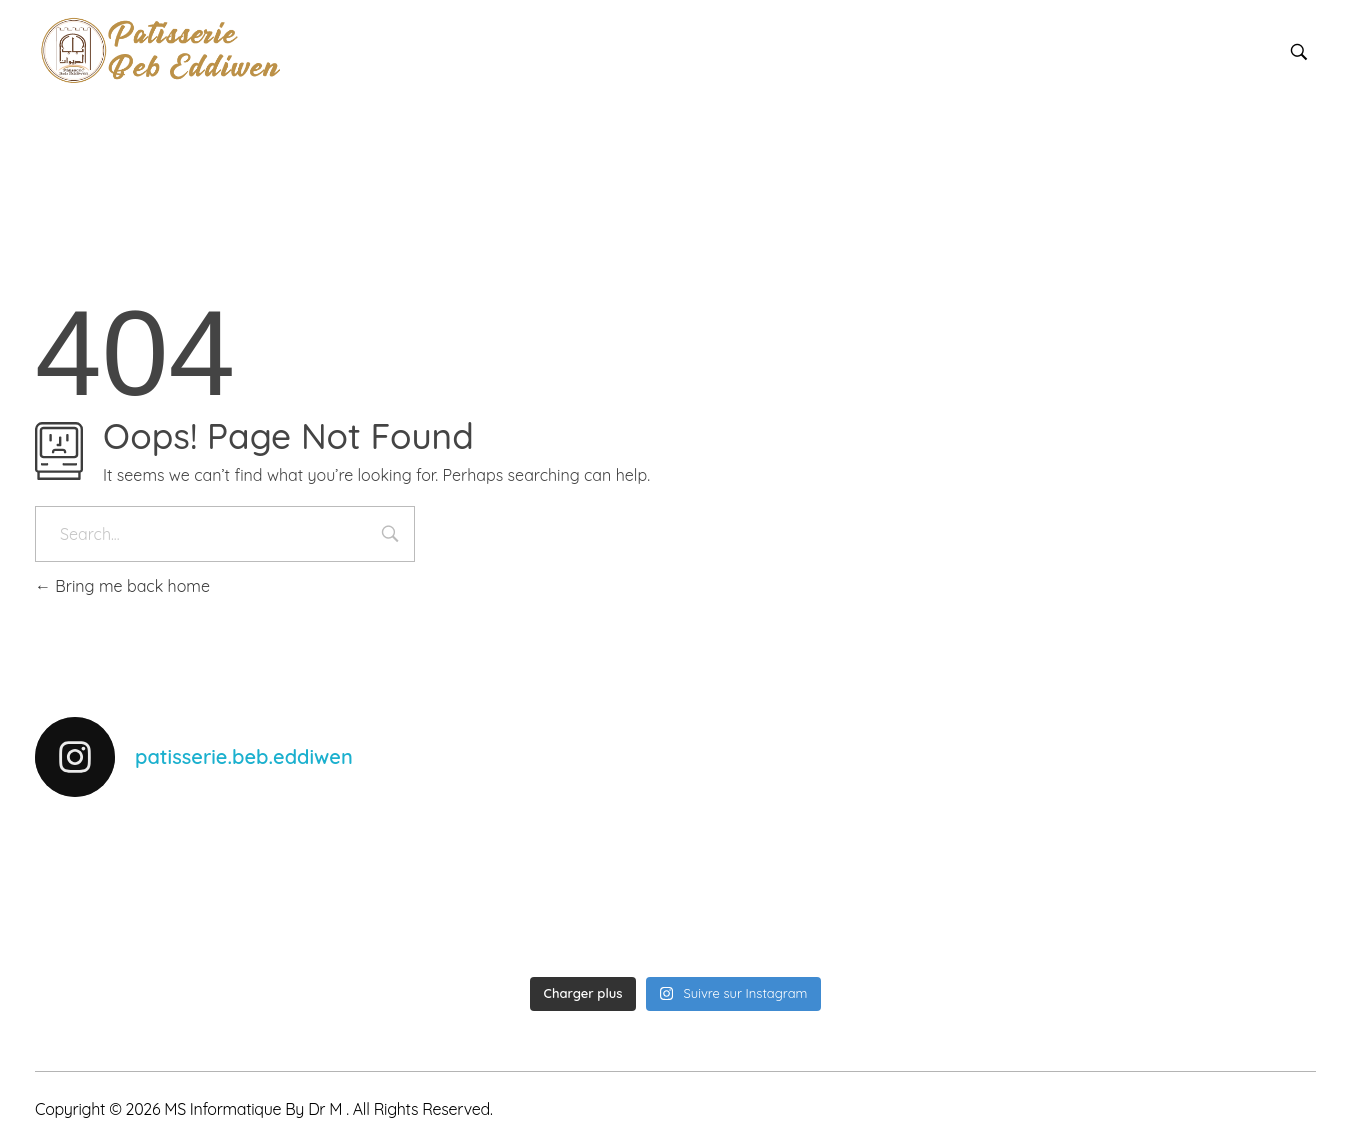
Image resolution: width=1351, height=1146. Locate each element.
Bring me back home (122, 586)
